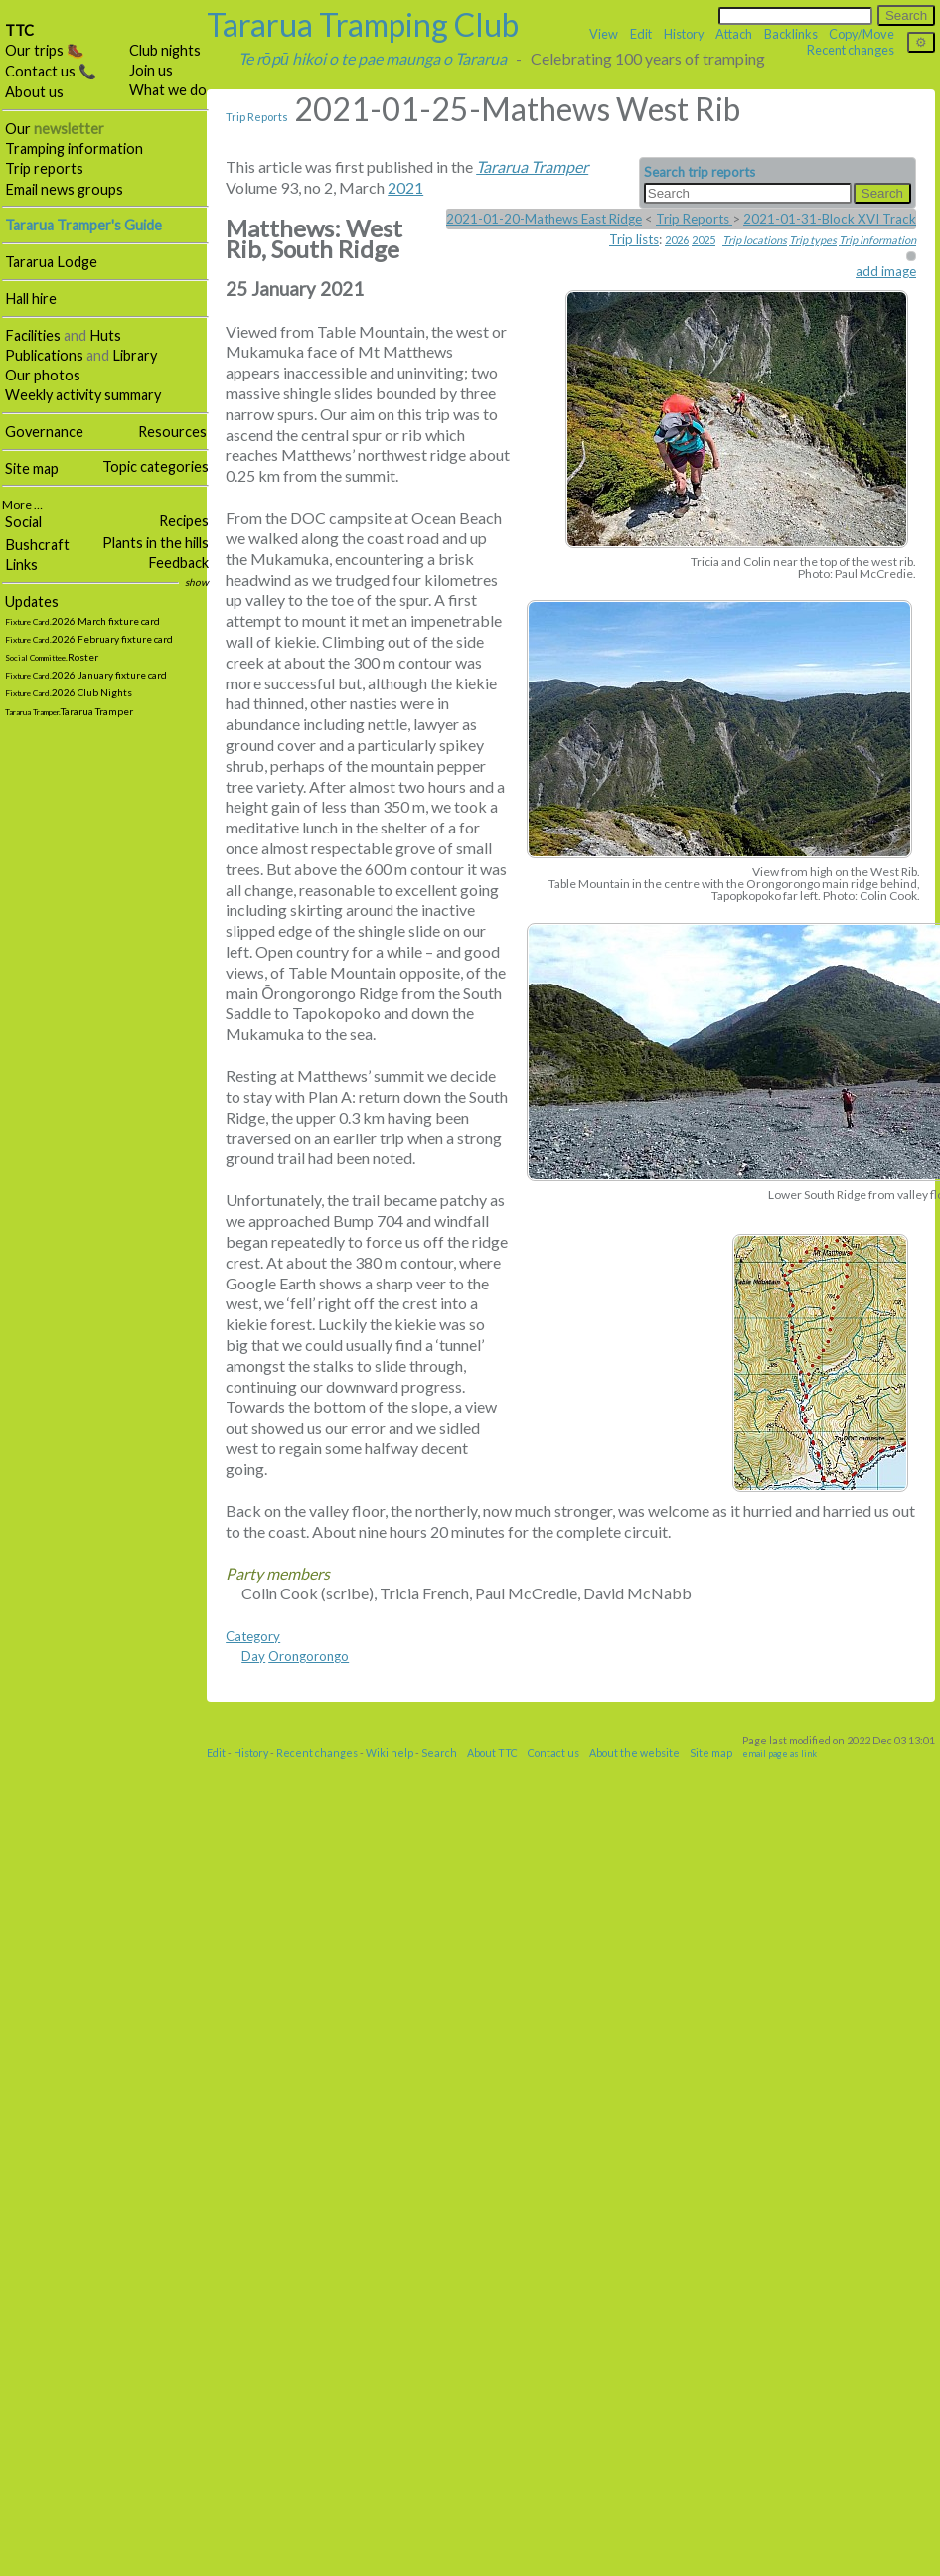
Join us (151, 70)
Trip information (877, 239)
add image (886, 271)
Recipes (184, 520)
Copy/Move (861, 34)
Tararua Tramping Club (363, 24)
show (197, 582)
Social (23, 521)
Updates (32, 601)
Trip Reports (257, 116)
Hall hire (31, 298)
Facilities (33, 335)
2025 (703, 239)
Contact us (553, 1752)
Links (21, 564)
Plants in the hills (155, 542)
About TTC (492, 1752)
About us (34, 91)
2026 (677, 239)
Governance (44, 431)
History (684, 34)
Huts (105, 335)
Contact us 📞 (50, 71)
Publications (44, 355)
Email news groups (64, 189)
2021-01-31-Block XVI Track (829, 219)
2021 (405, 187)
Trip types (813, 239)
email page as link (779, 1753)
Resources (172, 431)
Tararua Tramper (532, 166)
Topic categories (155, 466)
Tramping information (74, 148)
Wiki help (389, 1752)
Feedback (178, 562)
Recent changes (850, 50)
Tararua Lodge (51, 261)
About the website (634, 1752)
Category (253, 1636)
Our (54, 128)
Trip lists (634, 239)
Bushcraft (37, 544)
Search (439, 1752)
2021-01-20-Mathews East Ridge (544, 219)
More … (22, 504)
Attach (733, 34)
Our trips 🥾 (44, 50)
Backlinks (791, 34)
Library (134, 355)
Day (253, 1656)
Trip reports (44, 168)
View (603, 34)
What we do (168, 89)
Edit (641, 34)
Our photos (42, 375)
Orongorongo (308, 1656)
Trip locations (754, 239)
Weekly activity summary (83, 394)
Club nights (165, 50)
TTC (19, 30)
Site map (32, 468)
